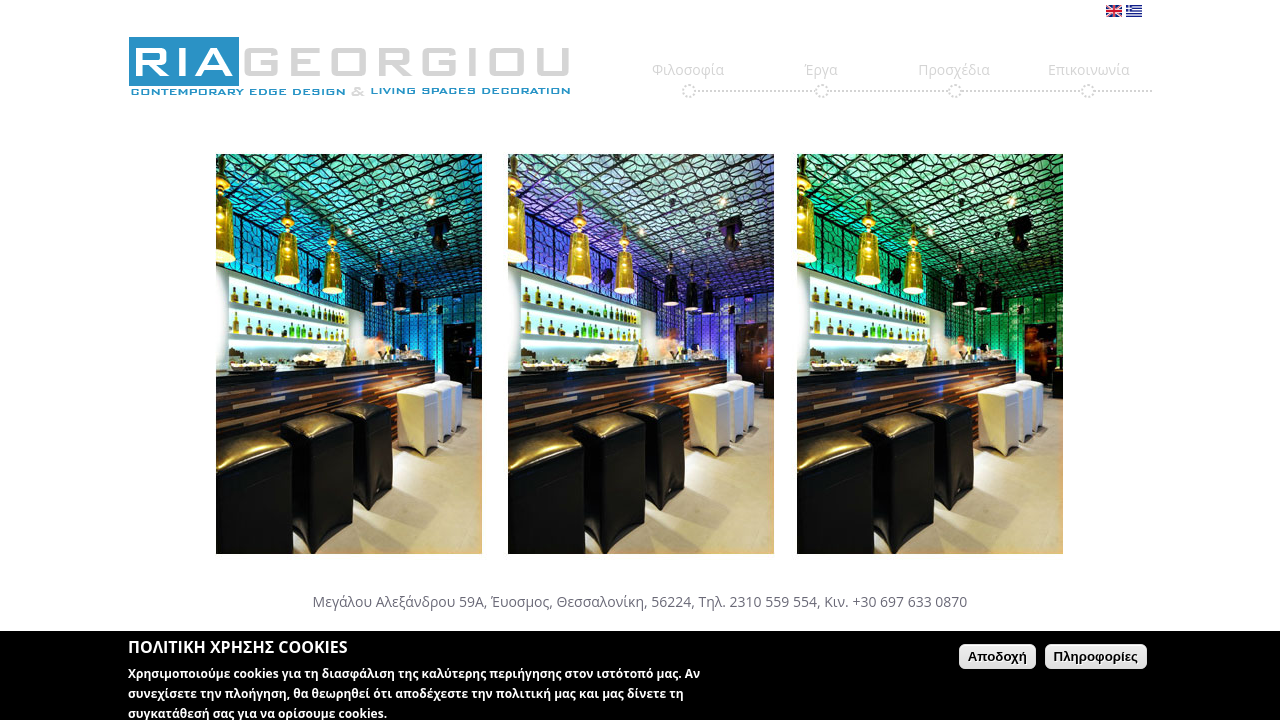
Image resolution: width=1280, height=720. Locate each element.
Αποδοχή (997, 659)
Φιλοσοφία (688, 69)
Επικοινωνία (1088, 69)
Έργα (820, 69)
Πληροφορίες (1096, 659)
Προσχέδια (954, 69)
